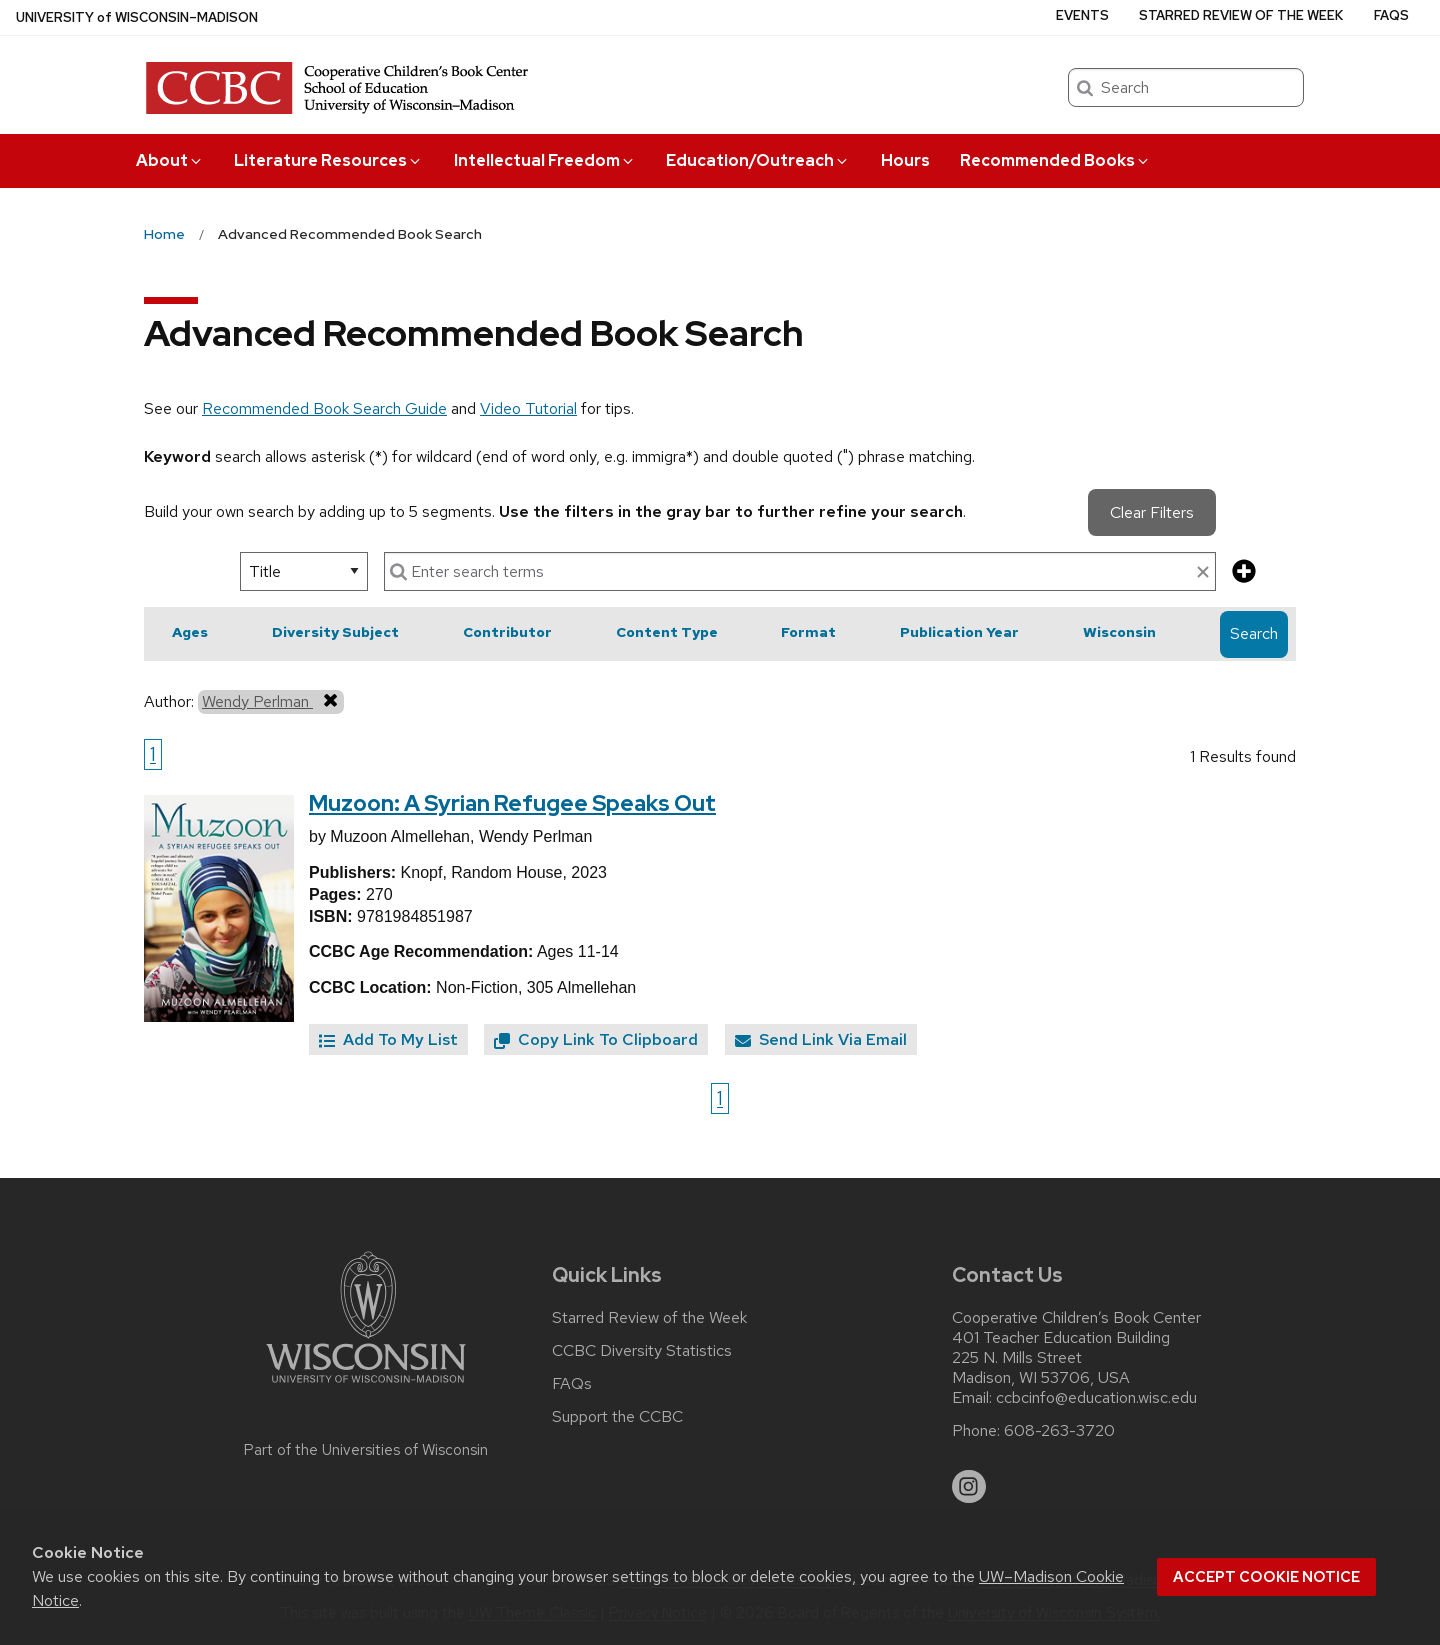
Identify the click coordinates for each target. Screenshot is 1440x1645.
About (170, 160)
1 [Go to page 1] (153, 754)
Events (1082, 15)
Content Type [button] (667, 632)
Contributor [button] (507, 632)
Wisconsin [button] (1119, 632)
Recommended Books (1055, 160)
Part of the (366, 1450)
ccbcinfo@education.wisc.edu (1096, 1398)
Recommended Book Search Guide (324, 408)
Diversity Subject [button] (335, 632)
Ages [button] (190, 632)
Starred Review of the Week (1241, 15)
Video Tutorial (528, 408)
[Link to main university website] (366, 1386)
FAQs (1391, 15)
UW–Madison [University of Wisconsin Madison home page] (137, 17)
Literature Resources (328, 160)
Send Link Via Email (821, 1039)
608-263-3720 (1059, 1431)
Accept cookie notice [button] (1266, 1577)
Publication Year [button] (959, 632)
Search (1254, 633)
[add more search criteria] (1244, 572)
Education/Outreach (758, 160)
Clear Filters (1152, 512)
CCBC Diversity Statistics (642, 1351)
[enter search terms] (800, 571)
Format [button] (808, 632)
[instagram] (969, 1487)
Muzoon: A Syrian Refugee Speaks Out (512, 803)
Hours (905, 160)
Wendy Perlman (271, 701)
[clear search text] (1203, 573)
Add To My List (388, 1039)
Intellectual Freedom (545, 160)
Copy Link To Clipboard (596, 1039)
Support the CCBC (617, 1417)
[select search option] (304, 571)
